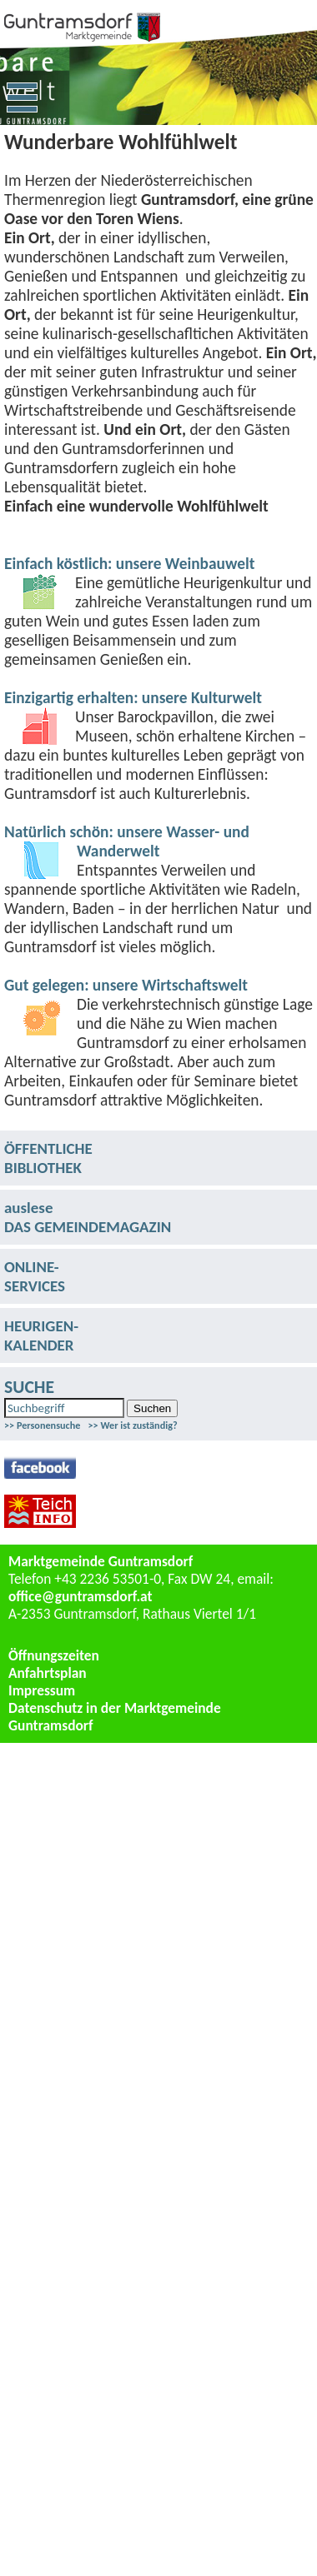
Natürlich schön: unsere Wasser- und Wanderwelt (126, 841)
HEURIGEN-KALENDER (41, 1335)
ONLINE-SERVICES (34, 1276)
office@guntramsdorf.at (80, 1596)
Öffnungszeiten (53, 1655)
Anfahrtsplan (47, 1673)
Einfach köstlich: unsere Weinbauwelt (129, 563)
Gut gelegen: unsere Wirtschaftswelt (126, 985)
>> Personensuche (42, 1425)
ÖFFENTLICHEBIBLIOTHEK (48, 1158)
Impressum (41, 1690)
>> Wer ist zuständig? (133, 1425)
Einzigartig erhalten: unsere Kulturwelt (133, 697)
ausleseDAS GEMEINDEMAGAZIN (87, 1217)
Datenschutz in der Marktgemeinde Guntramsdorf (114, 1717)
